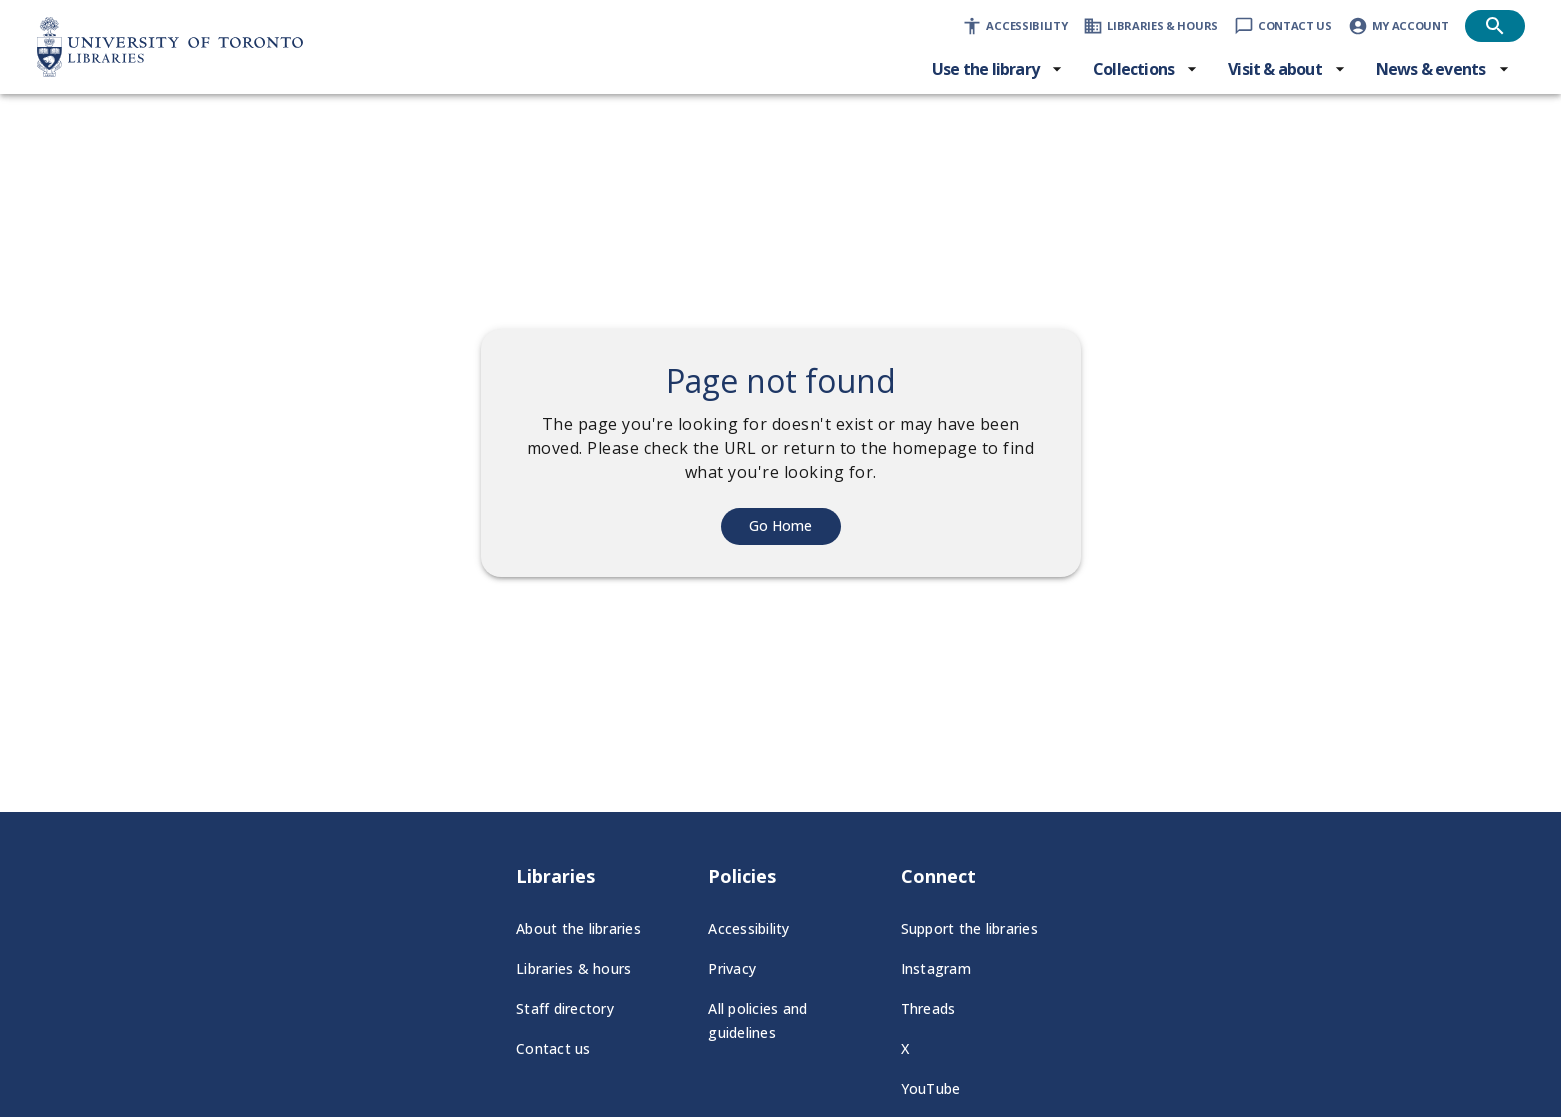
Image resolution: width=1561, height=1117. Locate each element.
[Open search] (1495, 26)
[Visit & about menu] (1287, 69)
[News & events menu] (1443, 69)
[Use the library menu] (997, 69)
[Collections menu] (1145, 69)
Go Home (780, 525)
